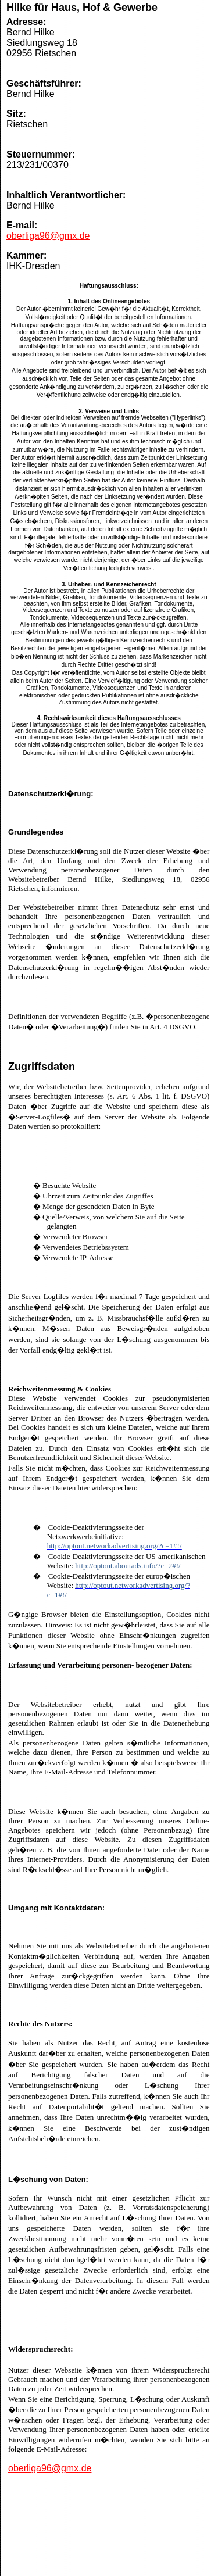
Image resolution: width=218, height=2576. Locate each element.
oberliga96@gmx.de (48, 236)
